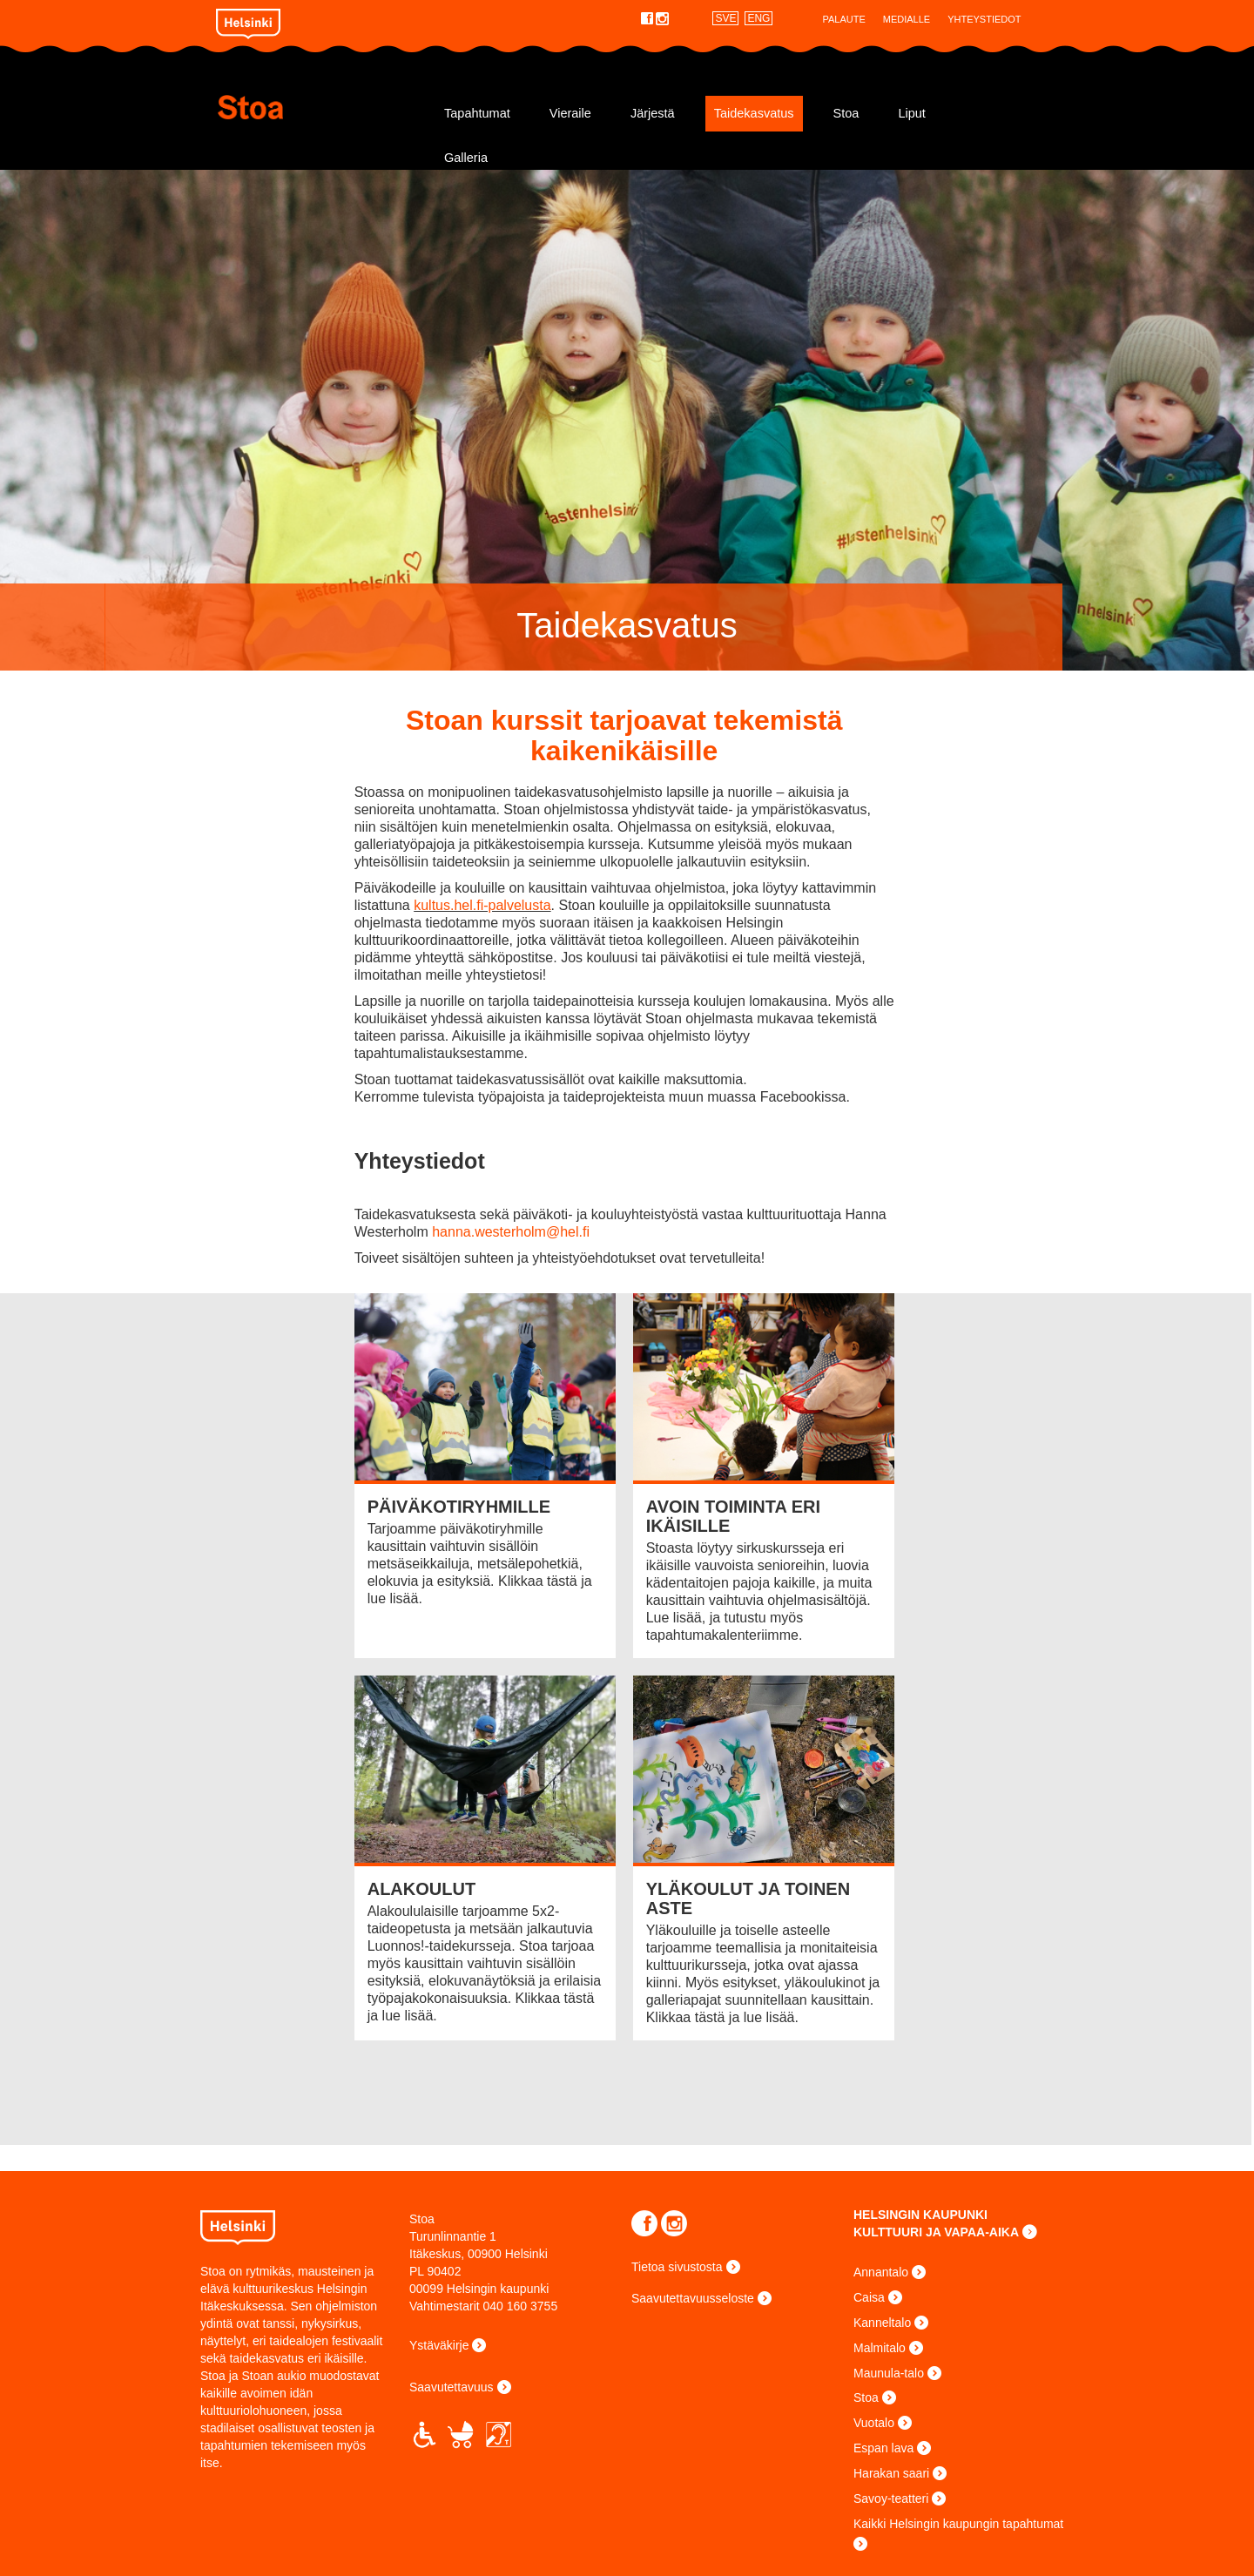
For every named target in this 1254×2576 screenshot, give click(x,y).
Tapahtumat (477, 113)
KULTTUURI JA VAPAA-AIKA (936, 2232)
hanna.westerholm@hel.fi (511, 1231)
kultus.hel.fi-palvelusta (482, 905)
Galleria (466, 158)
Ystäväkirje (439, 2345)
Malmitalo (879, 2348)
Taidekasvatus (754, 113)
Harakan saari (891, 2473)
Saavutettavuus (451, 2387)
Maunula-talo (888, 2373)
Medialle (906, 19)
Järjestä (652, 113)
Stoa (320, 107)
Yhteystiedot (984, 19)
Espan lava (883, 2448)
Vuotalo (873, 2423)
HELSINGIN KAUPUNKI (920, 2215)
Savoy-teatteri (890, 2498)
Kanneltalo (882, 2323)
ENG (758, 18)
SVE (725, 18)
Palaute (843, 19)
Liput (911, 113)
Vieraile (570, 113)
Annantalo (880, 2272)
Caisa (869, 2297)
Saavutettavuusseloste (692, 2298)
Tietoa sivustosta (677, 2267)
